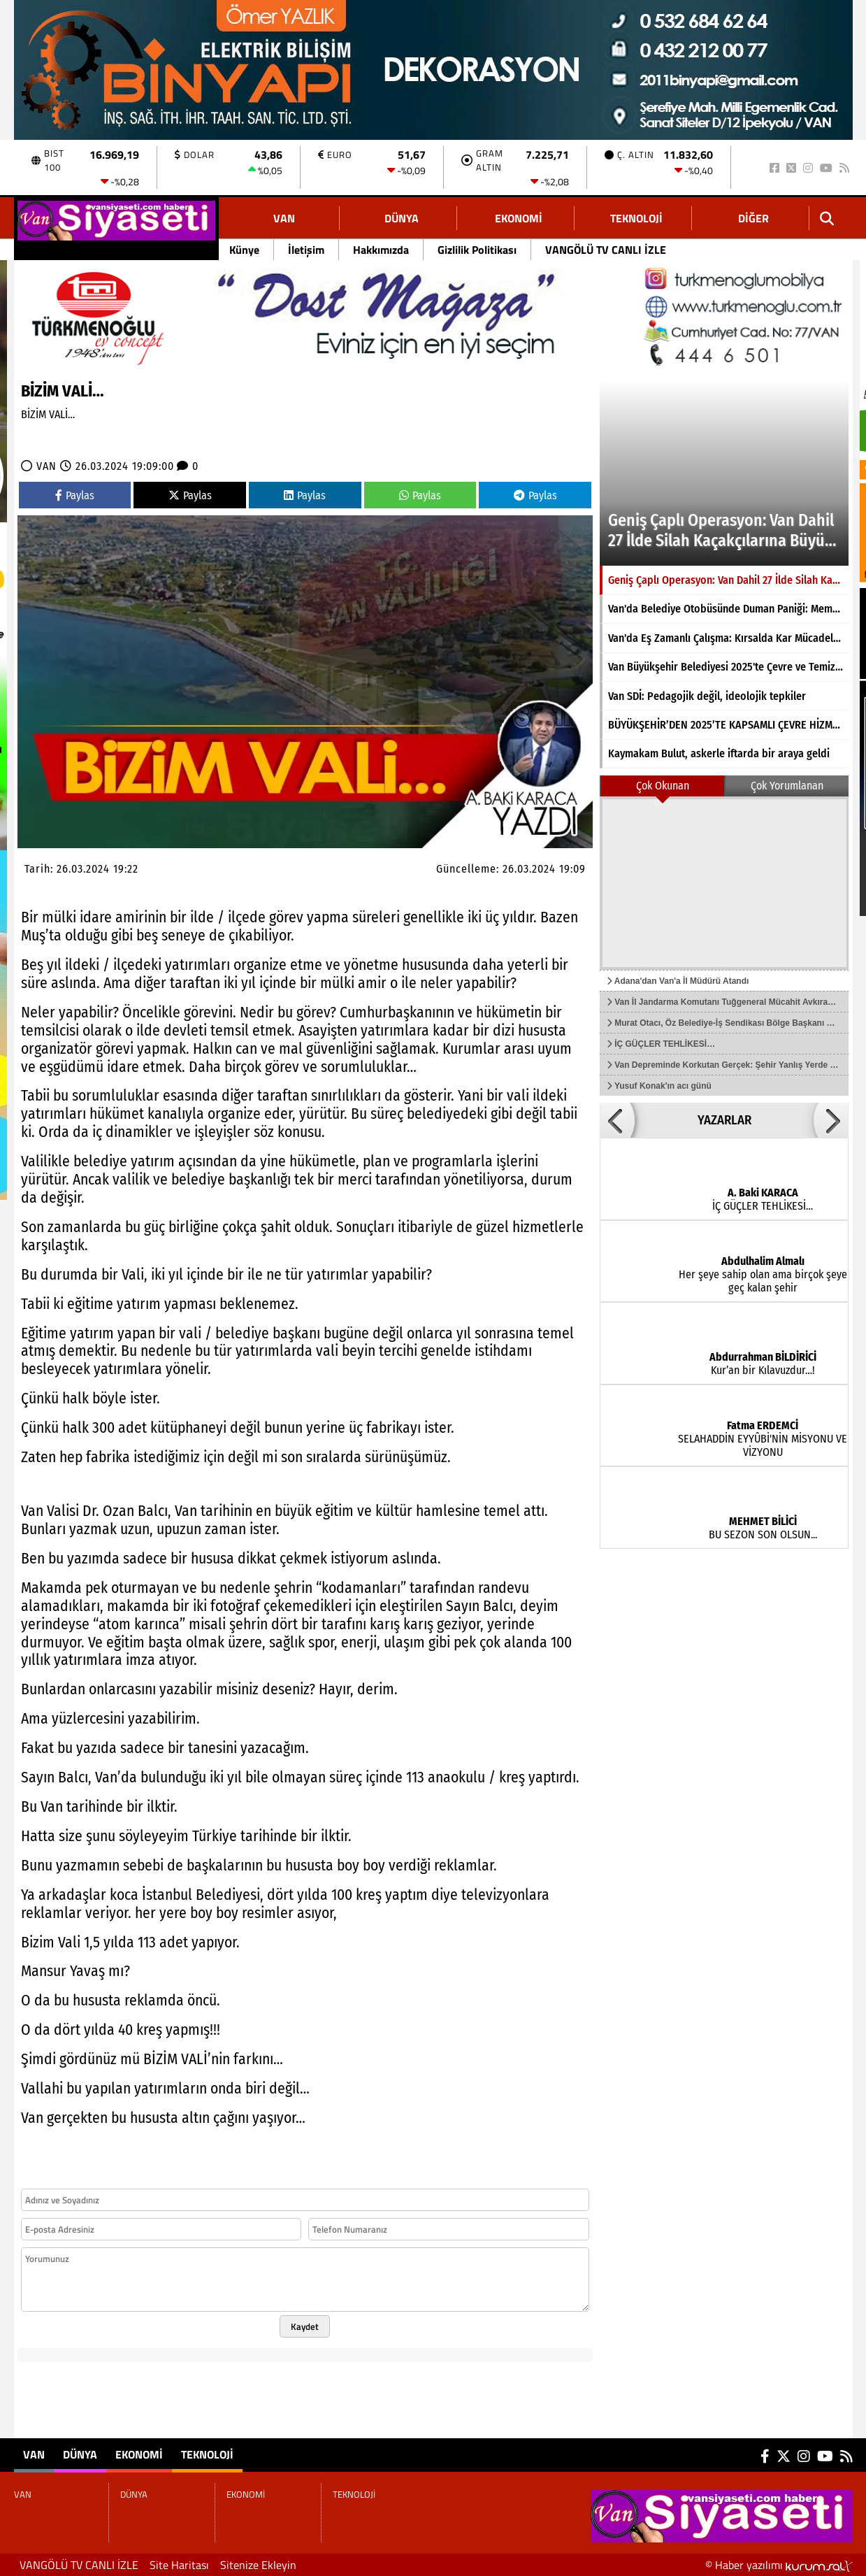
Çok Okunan (662, 785)
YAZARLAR (724, 1120)
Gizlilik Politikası (477, 249)
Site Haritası (179, 2564)
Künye (244, 249)
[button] (617, 1120)
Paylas (74, 495)
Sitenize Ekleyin (258, 2564)
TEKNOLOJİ (636, 218)
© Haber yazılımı (779, 2564)
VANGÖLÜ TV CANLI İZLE (605, 249)
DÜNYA (401, 218)
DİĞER (753, 218)
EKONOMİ (518, 218)
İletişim (306, 249)
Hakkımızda (381, 249)
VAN (284, 218)
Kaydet (305, 2326)
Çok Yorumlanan (787, 785)
